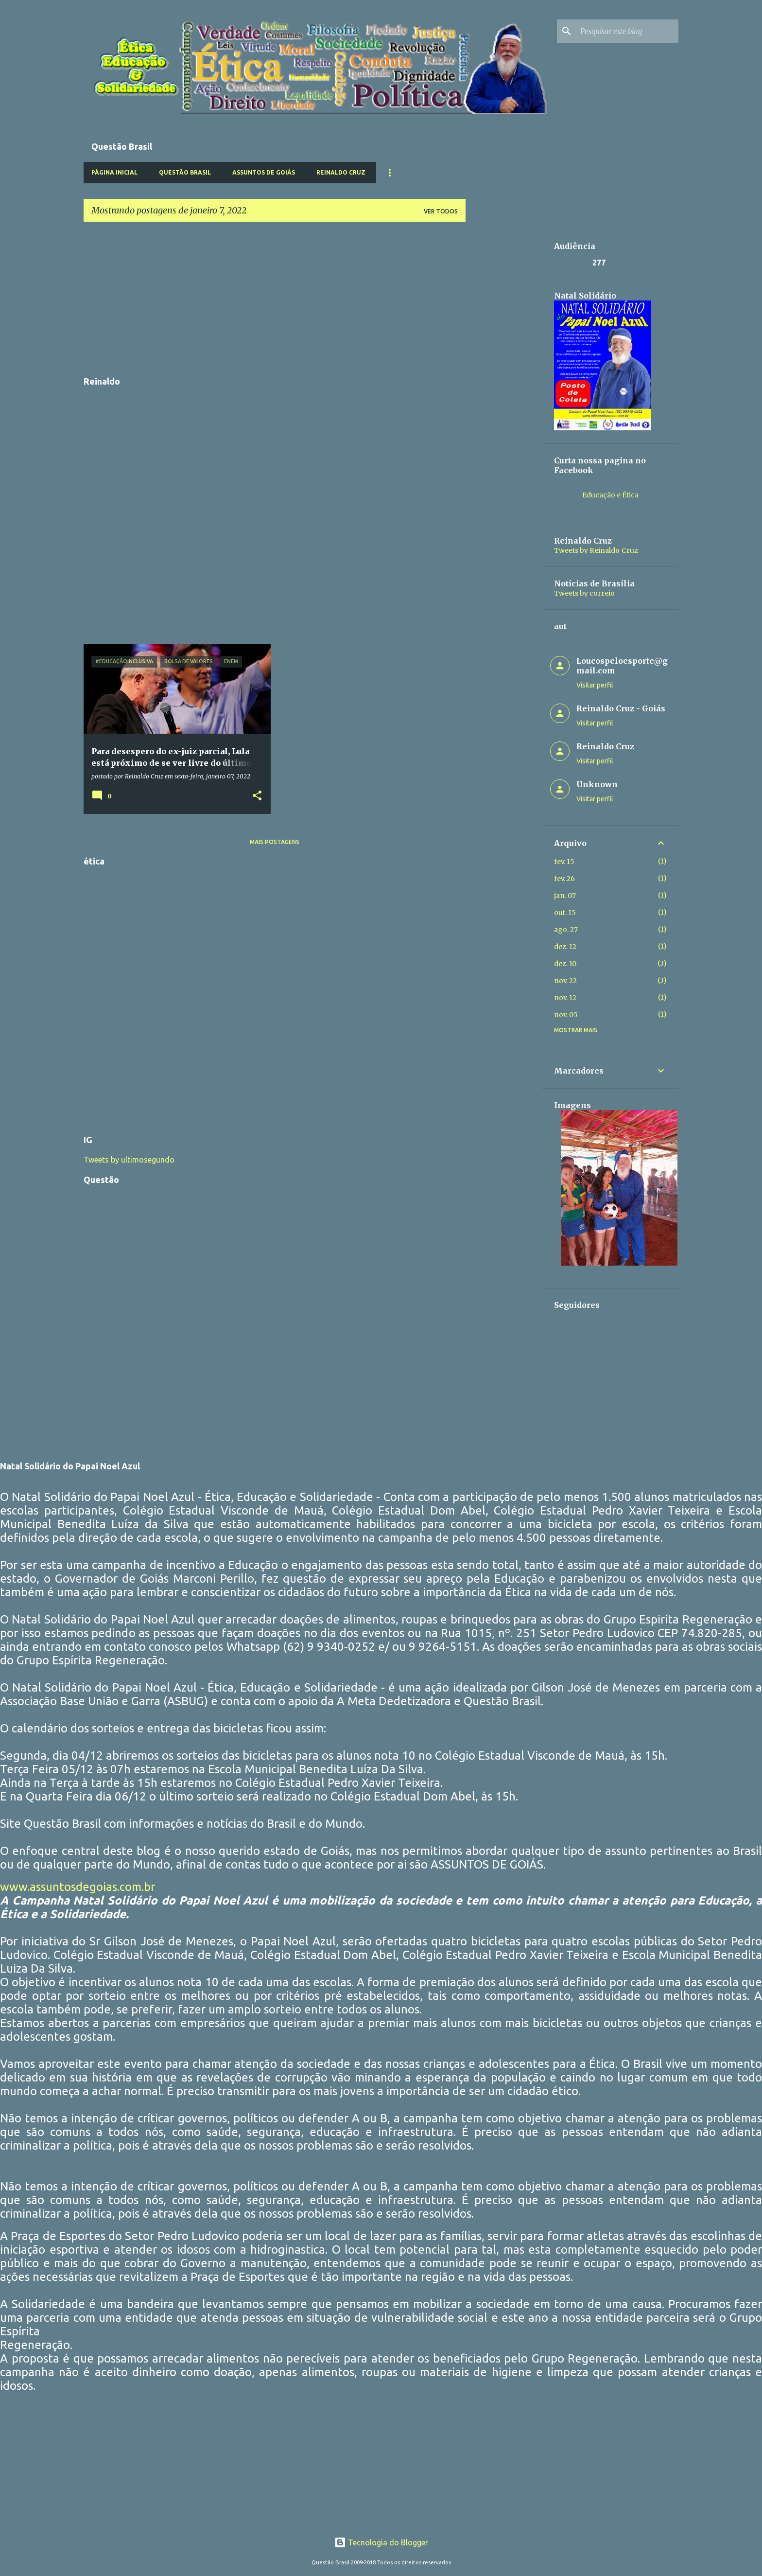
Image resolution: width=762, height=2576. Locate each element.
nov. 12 (565, 997)
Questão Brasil (185, 172)
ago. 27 (566, 929)
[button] (257, 796)
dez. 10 (565, 963)
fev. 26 (564, 878)
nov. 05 (566, 1014)
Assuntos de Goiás (263, 172)
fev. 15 (564, 861)
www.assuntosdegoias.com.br (77, 1886)
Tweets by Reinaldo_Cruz (596, 550)
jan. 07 (565, 895)
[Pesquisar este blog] (627, 31)
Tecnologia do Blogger (381, 2542)
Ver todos (441, 211)
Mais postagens (274, 842)
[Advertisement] (275, 297)
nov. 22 (565, 980)
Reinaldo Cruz (340, 172)
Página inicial (114, 172)
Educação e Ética (610, 495)
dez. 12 (565, 946)
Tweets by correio (584, 593)
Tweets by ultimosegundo (129, 1159)
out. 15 (565, 912)
